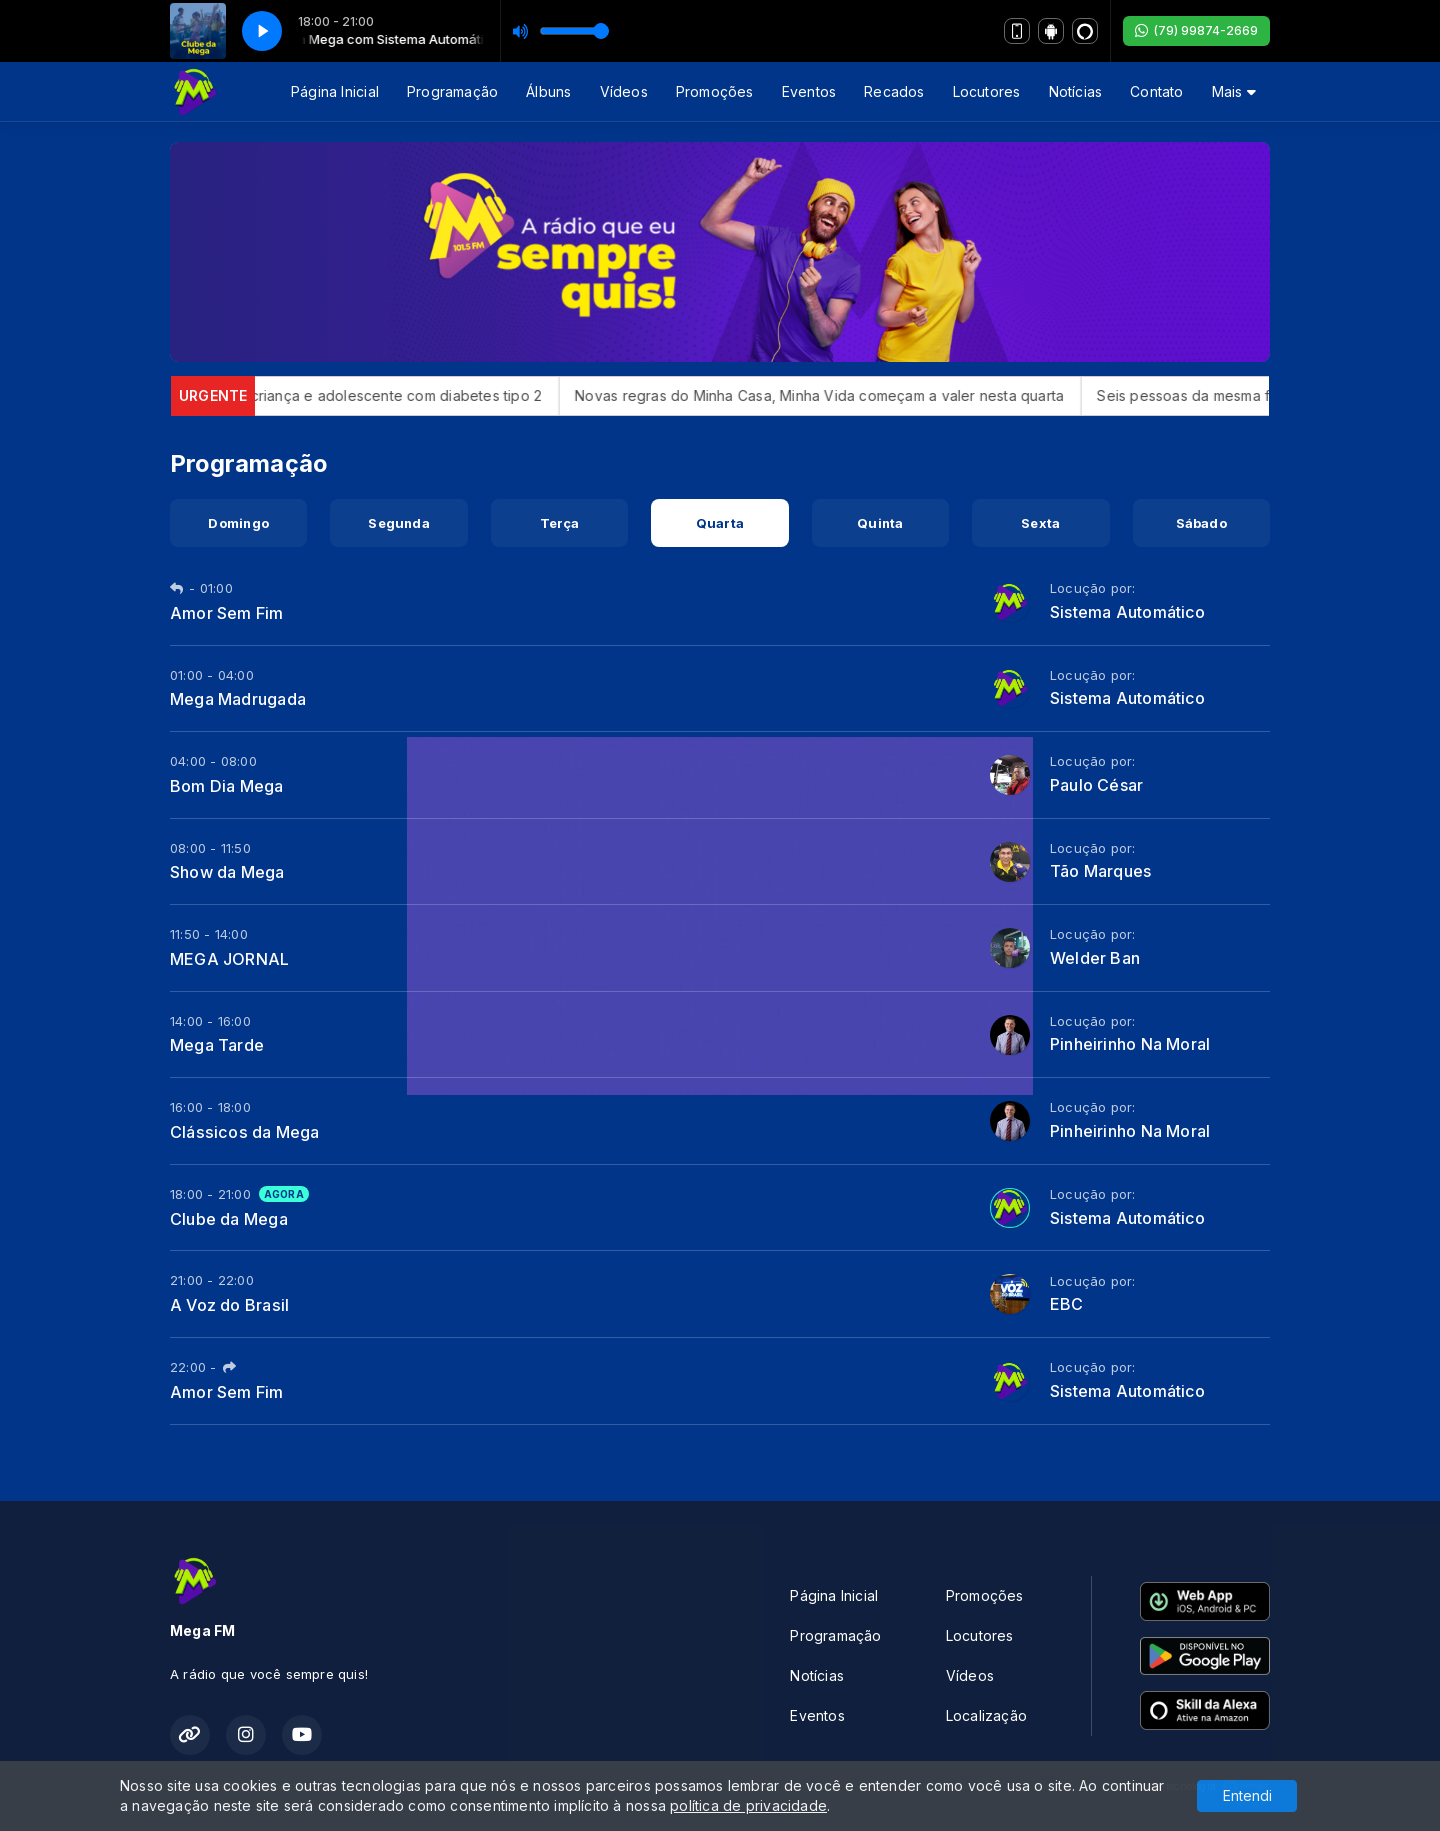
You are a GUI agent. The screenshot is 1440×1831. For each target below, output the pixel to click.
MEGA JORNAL (229, 959)
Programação (452, 91)
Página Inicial (335, 91)
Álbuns (548, 91)
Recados (894, 91)
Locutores (987, 91)
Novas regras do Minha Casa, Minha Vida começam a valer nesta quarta (840, 395)
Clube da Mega (229, 1219)
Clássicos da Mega (245, 1132)
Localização (986, 1715)
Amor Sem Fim (227, 613)
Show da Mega (227, 872)
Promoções (715, 91)
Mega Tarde (217, 1045)
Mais (1234, 91)
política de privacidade (748, 1805)
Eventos (809, 91)
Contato (1156, 91)
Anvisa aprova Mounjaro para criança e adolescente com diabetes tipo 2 (315, 395)
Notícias (1076, 91)
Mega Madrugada (238, 699)
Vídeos (624, 91)
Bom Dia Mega (227, 786)
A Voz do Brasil (229, 1305)
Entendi (1247, 1795)
